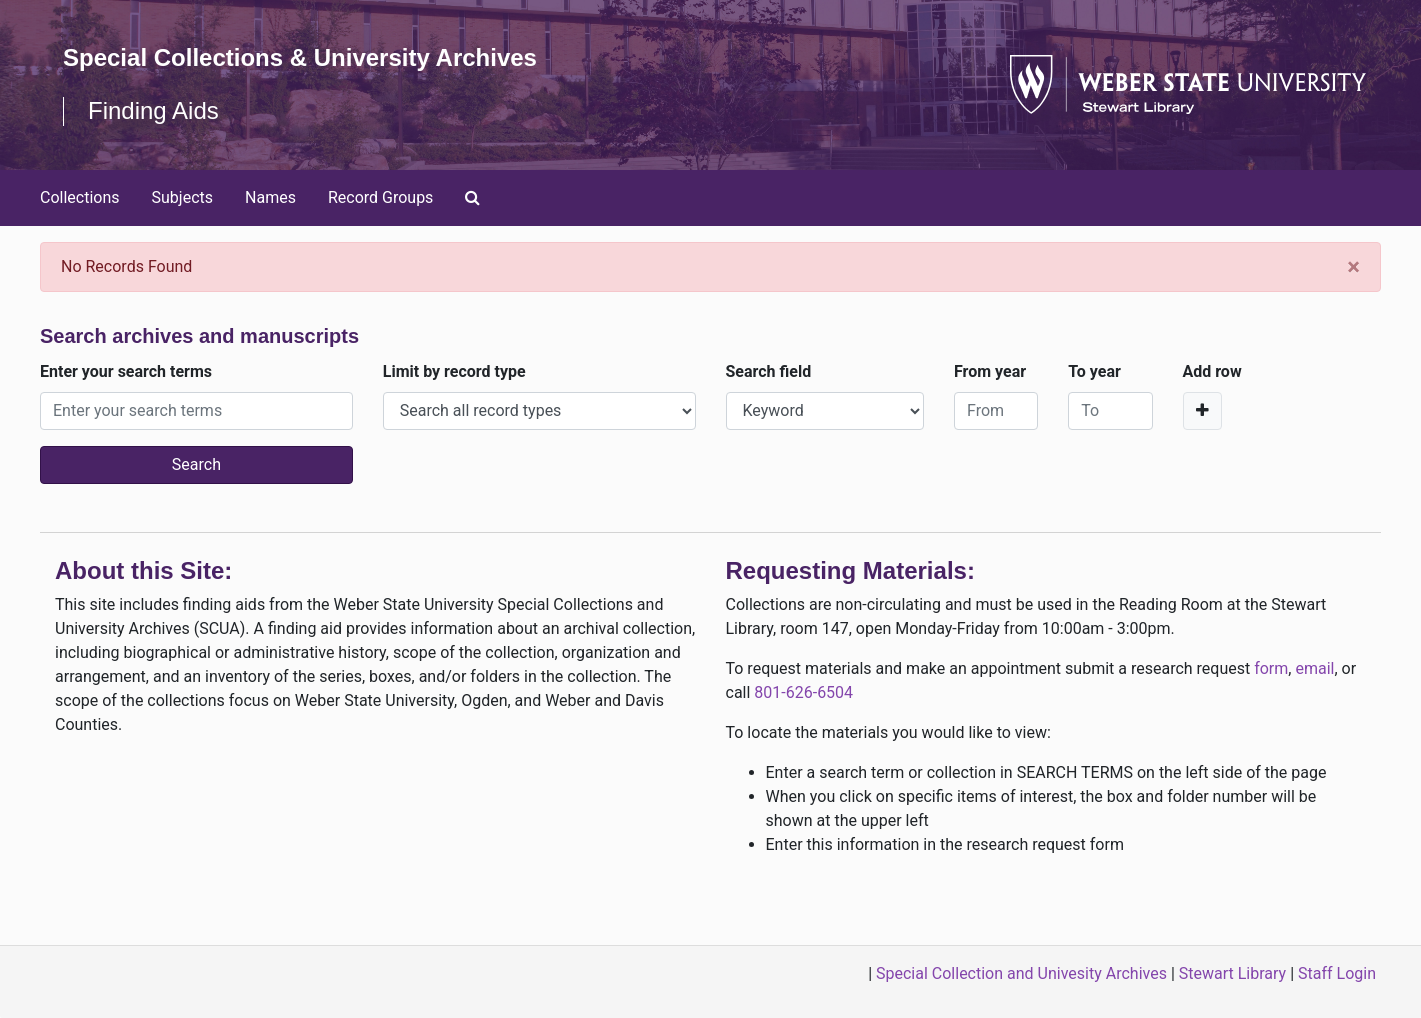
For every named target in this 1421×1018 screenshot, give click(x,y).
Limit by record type (454, 371)
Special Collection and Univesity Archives (1021, 973)
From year (990, 371)
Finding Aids (153, 110)
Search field (769, 371)
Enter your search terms (126, 371)
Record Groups (380, 197)
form (1271, 668)
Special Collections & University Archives (300, 57)
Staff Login (1337, 973)
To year (1094, 371)
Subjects (182, 197)
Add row (1212, 371)
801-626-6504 (803, 692)
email (1314, 668)
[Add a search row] (1202, 411)
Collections (80, 197)
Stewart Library (1232, 973)
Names (270, 197)
